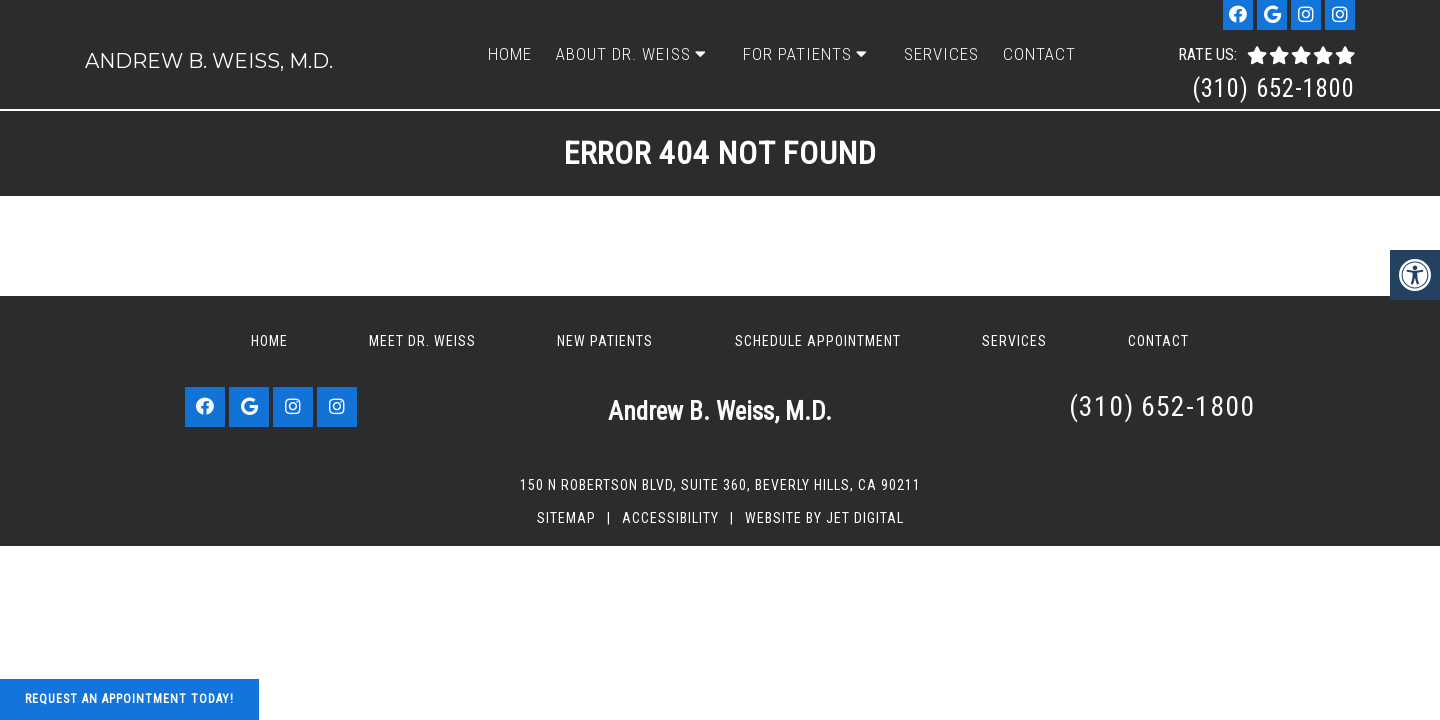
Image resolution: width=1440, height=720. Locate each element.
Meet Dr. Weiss (422, 341)
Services (941, 54)
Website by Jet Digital (824, 518)
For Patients (797, 54)
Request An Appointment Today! (129, 699)
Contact (1039, 54)
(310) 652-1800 (1273, 88)
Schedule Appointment (818, 341)
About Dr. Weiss (623, 54)
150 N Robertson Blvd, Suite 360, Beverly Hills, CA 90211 (720, 485)
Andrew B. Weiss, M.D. (209, 61)
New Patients (605, 341)
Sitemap (566, 518)
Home (510, 54)
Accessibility (670, 518)
